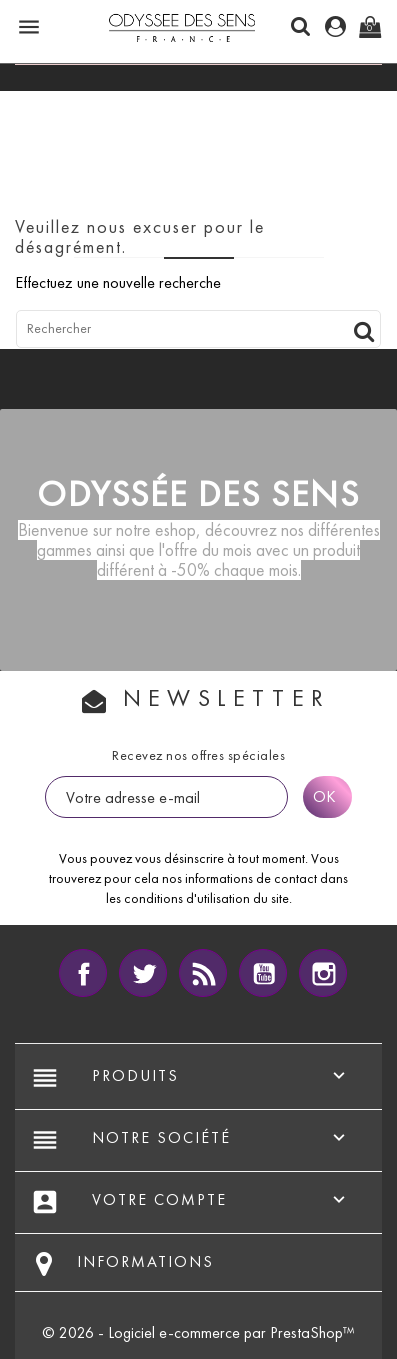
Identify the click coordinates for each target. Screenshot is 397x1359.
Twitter (143, 973)
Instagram (323, 973)
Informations (145, 1261)
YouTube (263, 973)
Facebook (83, 973)
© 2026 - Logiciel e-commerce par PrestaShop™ (198, 1332)
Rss (203, 973)
